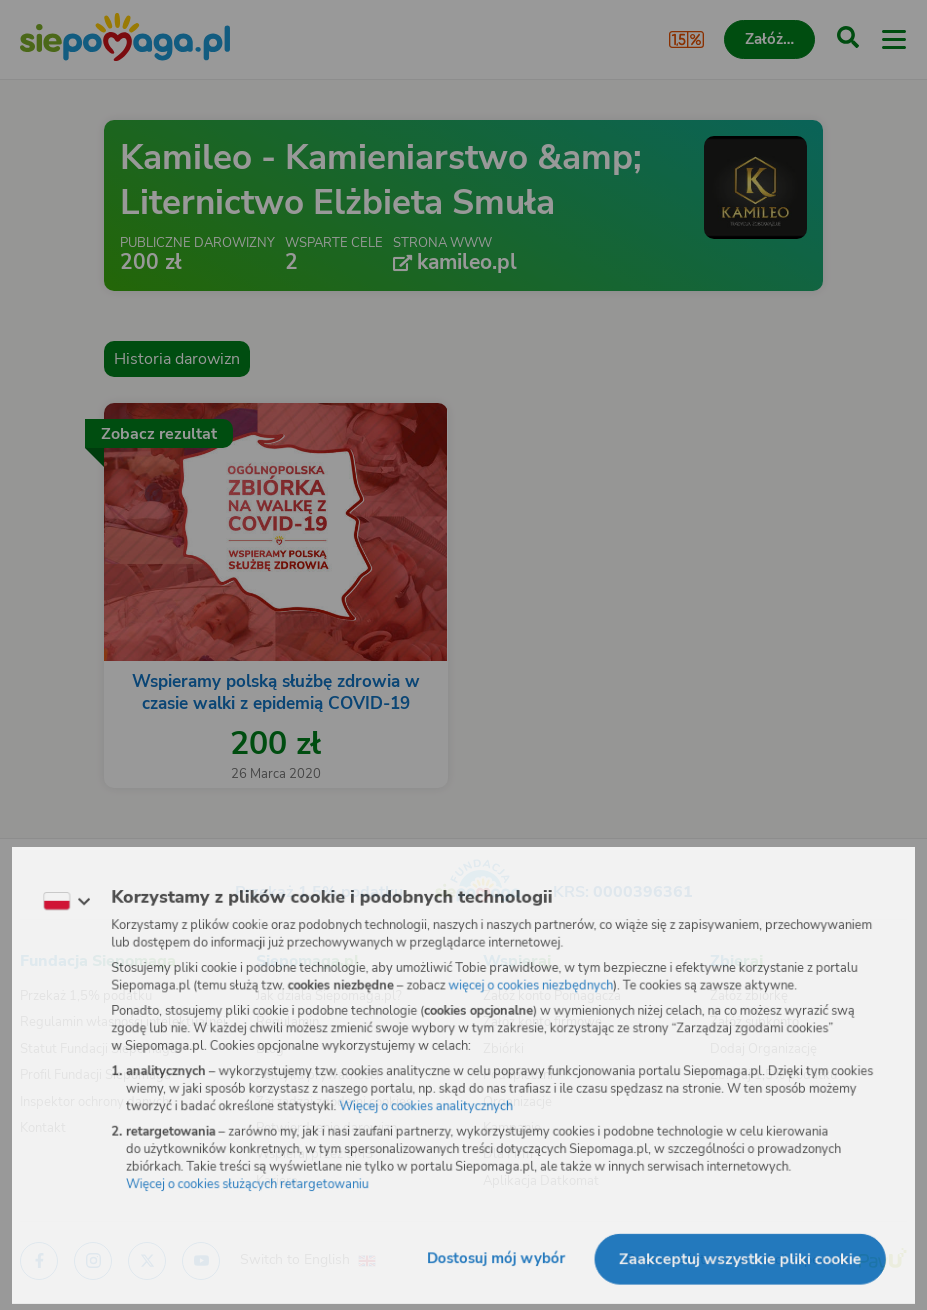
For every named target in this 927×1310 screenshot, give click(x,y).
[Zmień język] (56, 897)
